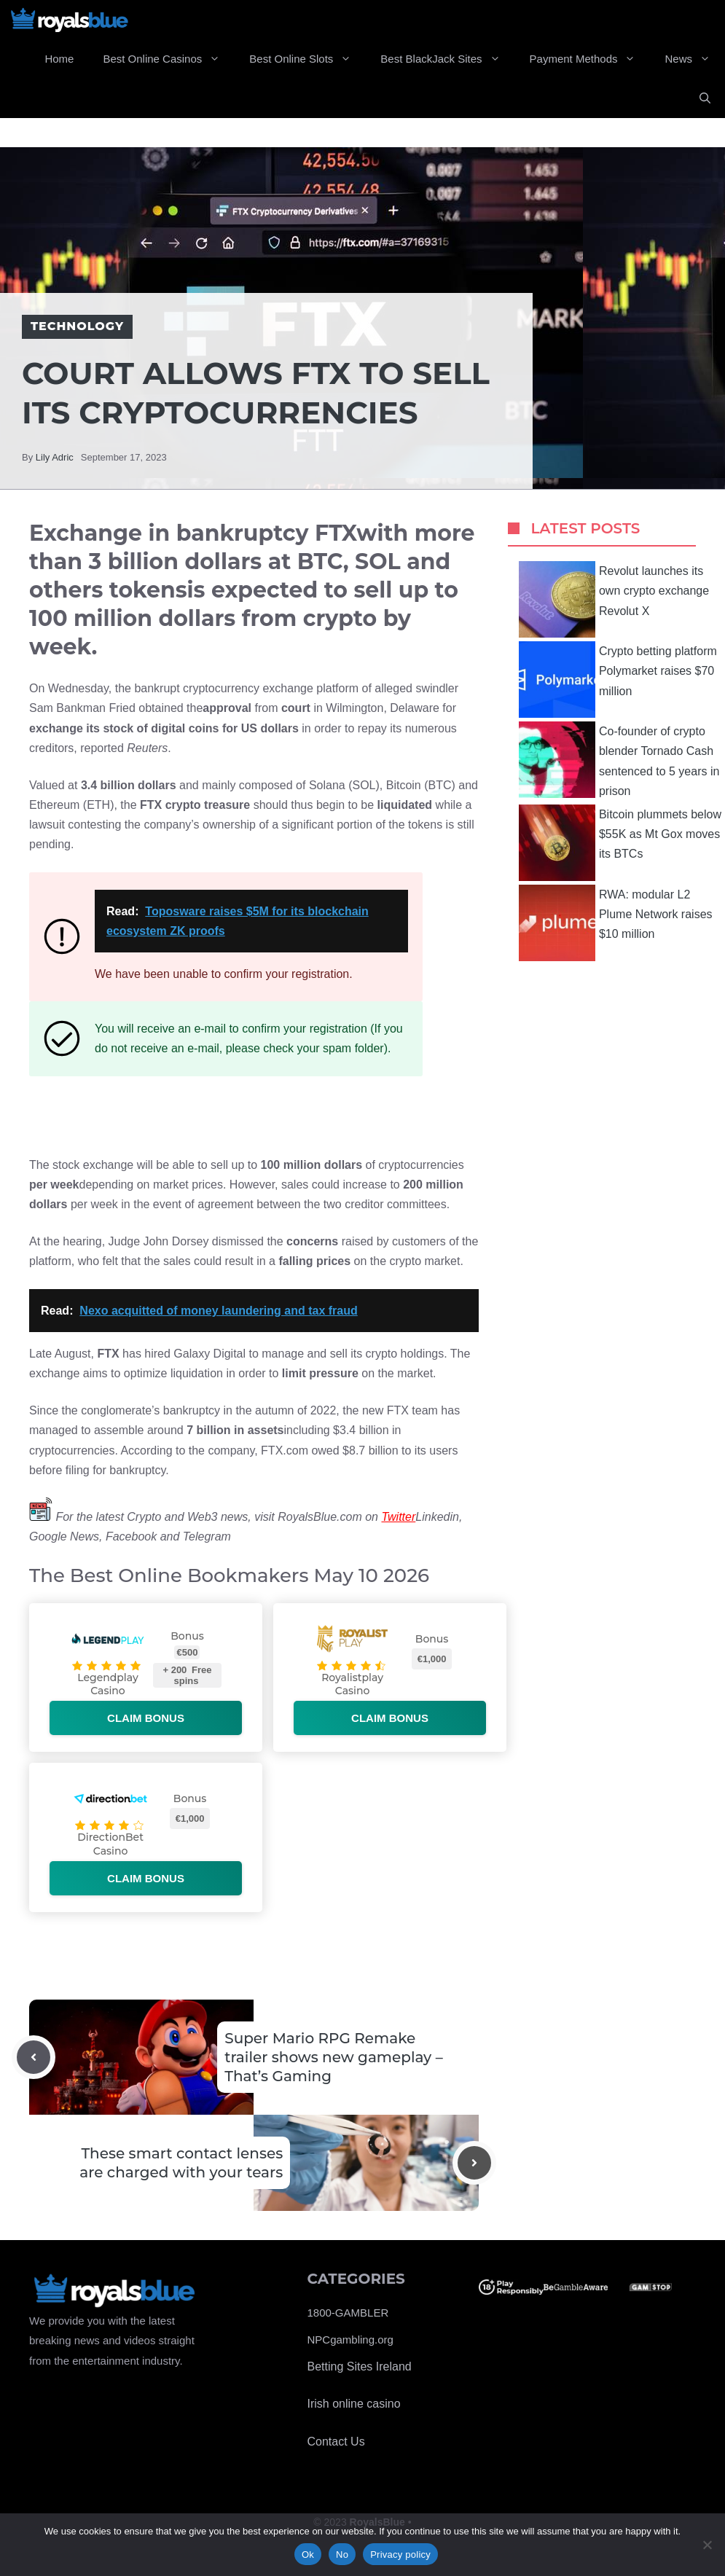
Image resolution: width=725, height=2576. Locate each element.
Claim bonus (145, 1718)
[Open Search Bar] (705, 98)
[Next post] (474, 2163)
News (695, 59)
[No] (706, 2544)
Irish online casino (354, 2403)
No (342, 2554)
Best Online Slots (307, 59)
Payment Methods (590, 59)
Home (59, 58)
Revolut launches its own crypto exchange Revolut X (614, 599)
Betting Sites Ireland (359, 2366)
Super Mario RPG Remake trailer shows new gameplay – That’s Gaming (333, 2057)
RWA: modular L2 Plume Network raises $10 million (616, 923)
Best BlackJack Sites (447, 59)
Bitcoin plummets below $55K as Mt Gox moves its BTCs (620, 842)
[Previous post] (33, 2057)
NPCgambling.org (350, 2339)
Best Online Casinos (169, 59)
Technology (77, 326)
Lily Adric (55, 457)
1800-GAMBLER (348, 2312)
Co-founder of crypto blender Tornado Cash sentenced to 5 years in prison (619, 759)
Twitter (398, 1517)
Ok (308, 2554)
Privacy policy (400, 2554)
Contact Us (336, 2441)
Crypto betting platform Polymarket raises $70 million (618, 679)
